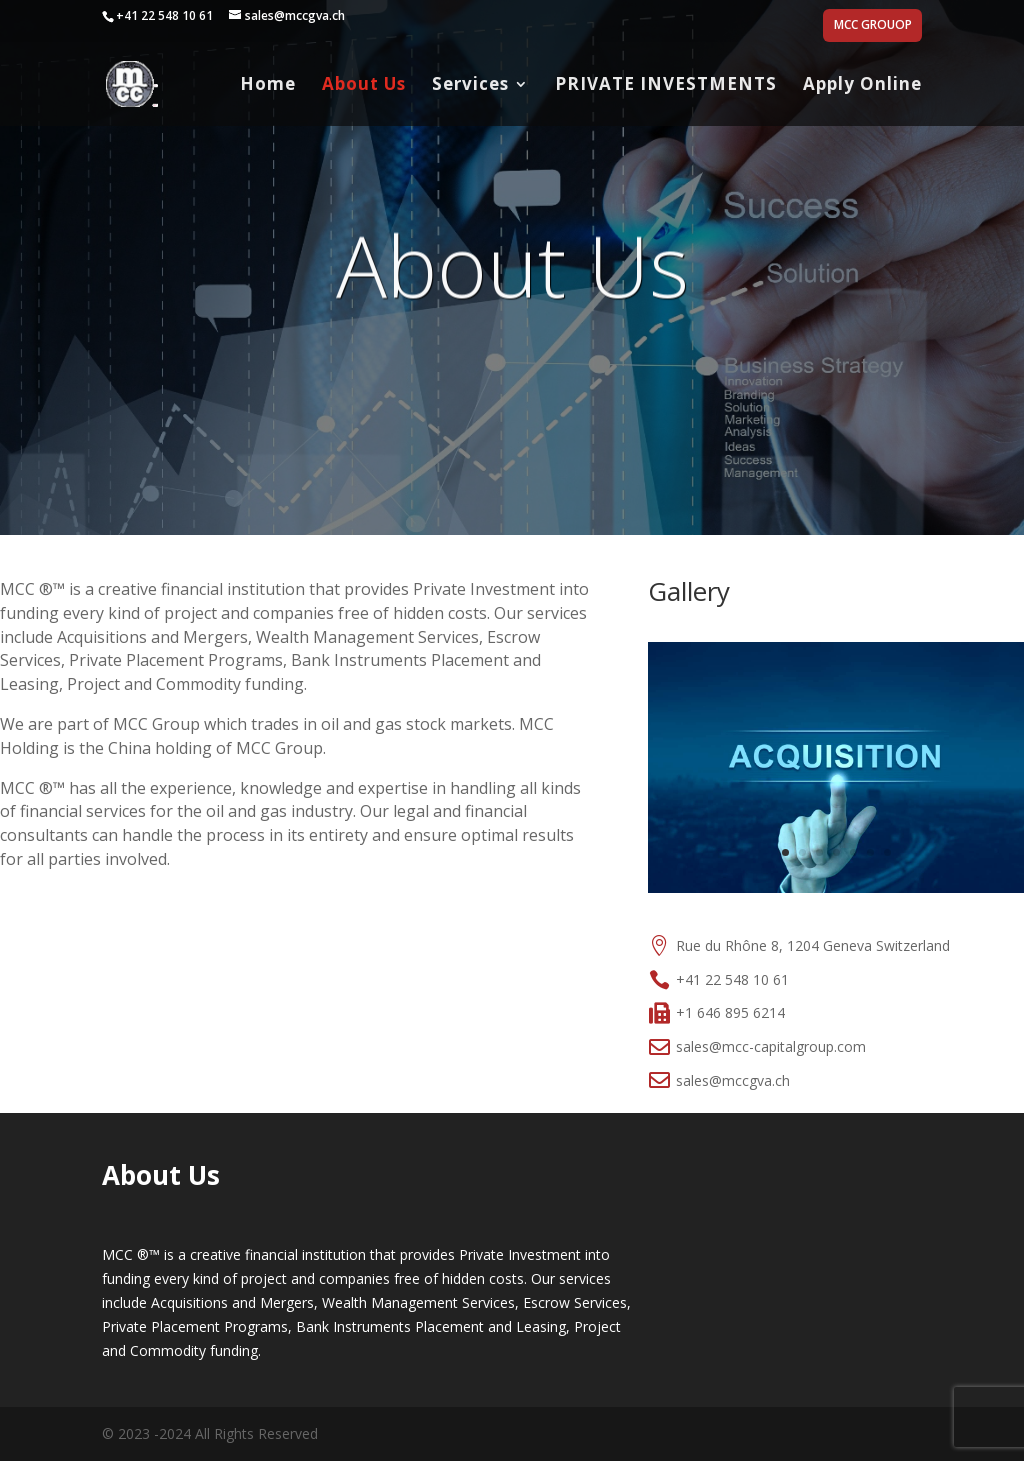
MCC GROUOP (873, 26)
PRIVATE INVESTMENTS (666, 86)
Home (268, 86)
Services (470, 86)
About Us (364, 86)
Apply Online (862, 86)
